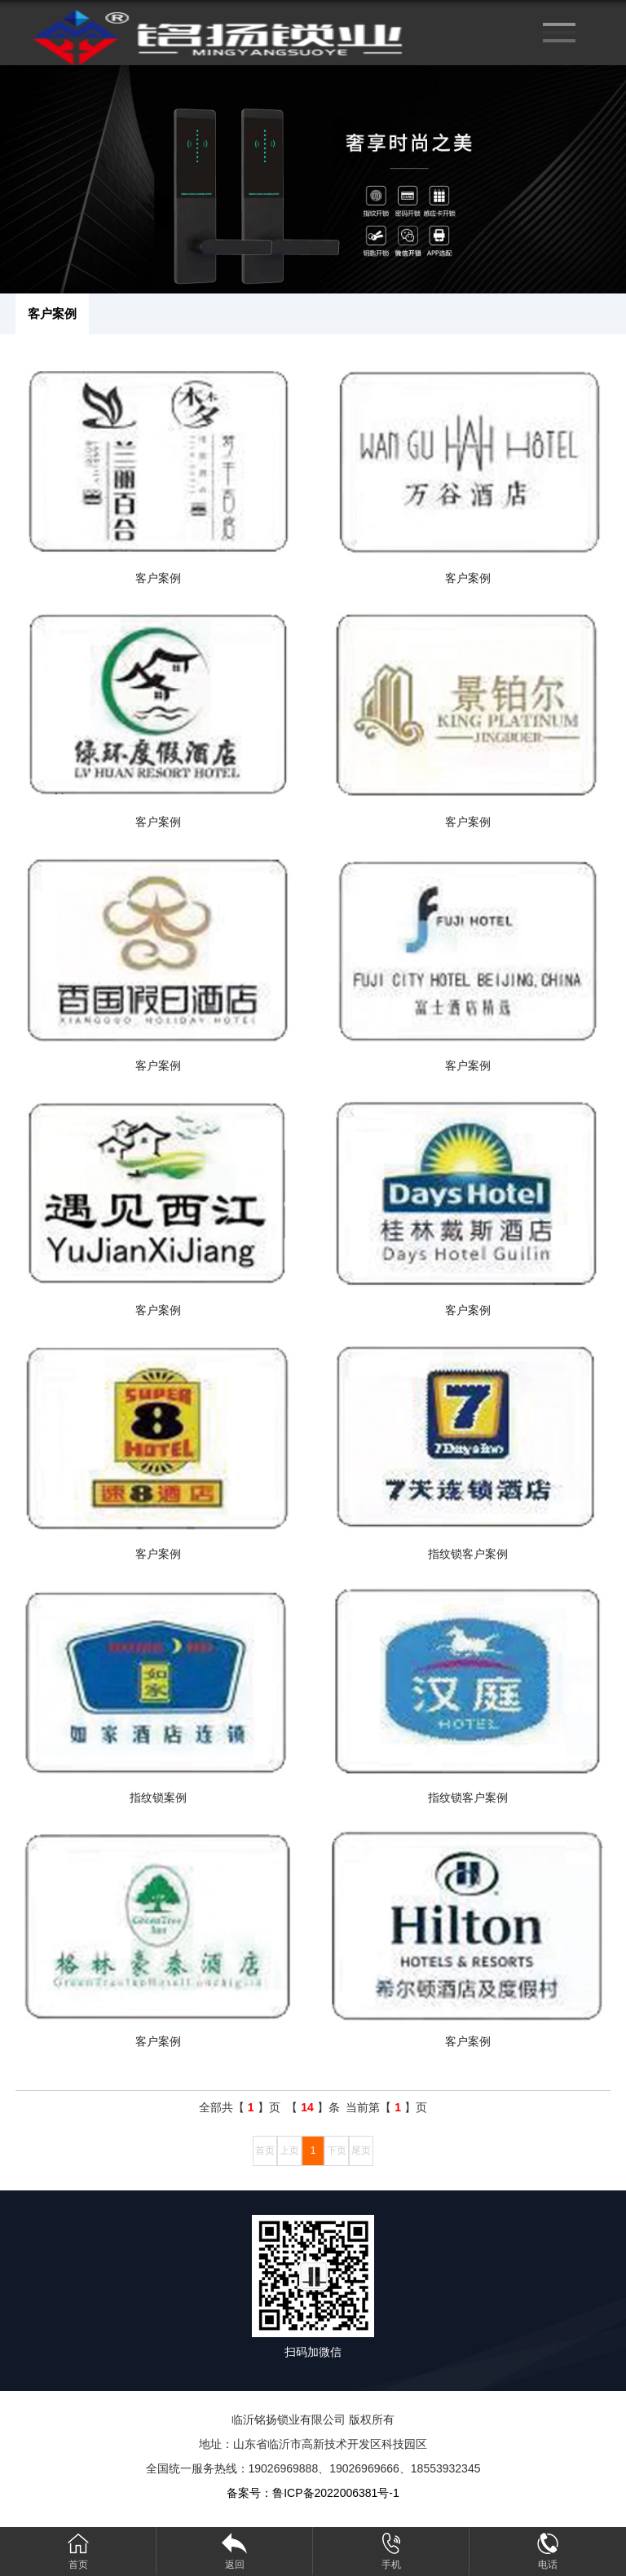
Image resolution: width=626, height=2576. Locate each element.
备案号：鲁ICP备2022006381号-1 (313, 2492)
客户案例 (52, 313)
